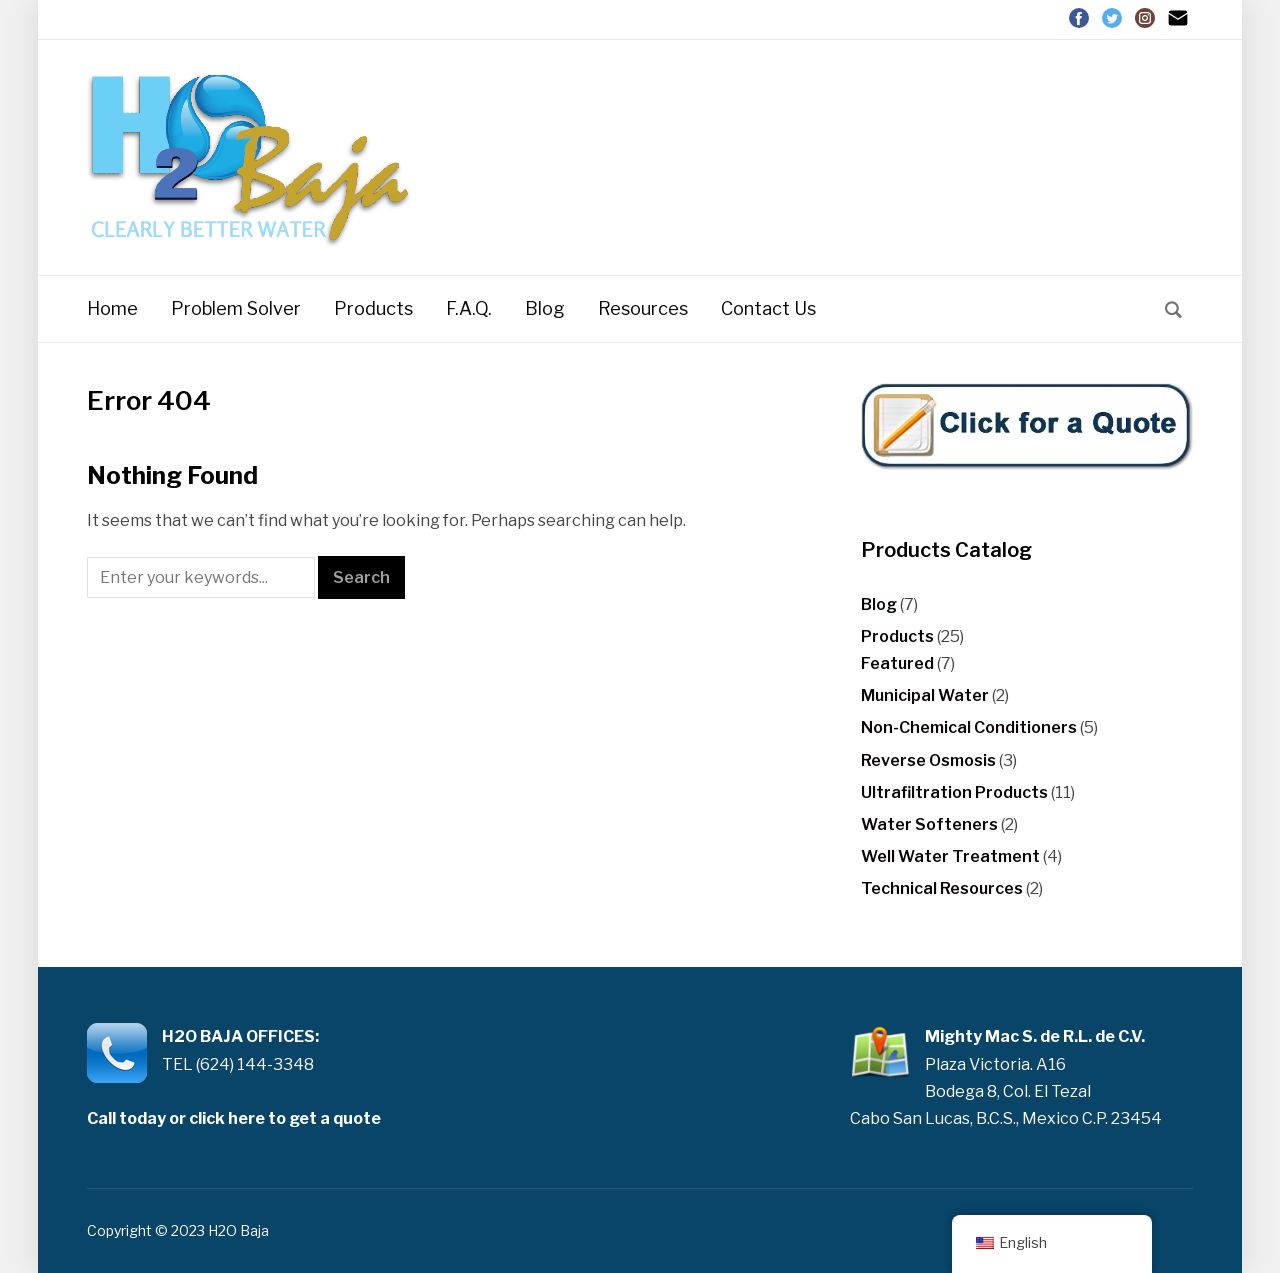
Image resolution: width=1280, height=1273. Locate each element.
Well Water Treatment (950, 856)
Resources (643, 308)
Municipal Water (925, 695)
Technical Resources (942, 888)
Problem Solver (236, 308)
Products (373, 308)
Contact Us (768, 308)
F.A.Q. (469, 308)
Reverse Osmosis (928, 760)
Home (112, 308)
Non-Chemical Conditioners (969, 727)
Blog (545, 308)
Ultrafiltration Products (954, 792)
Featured (897, 663)
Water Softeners (929, 824)
